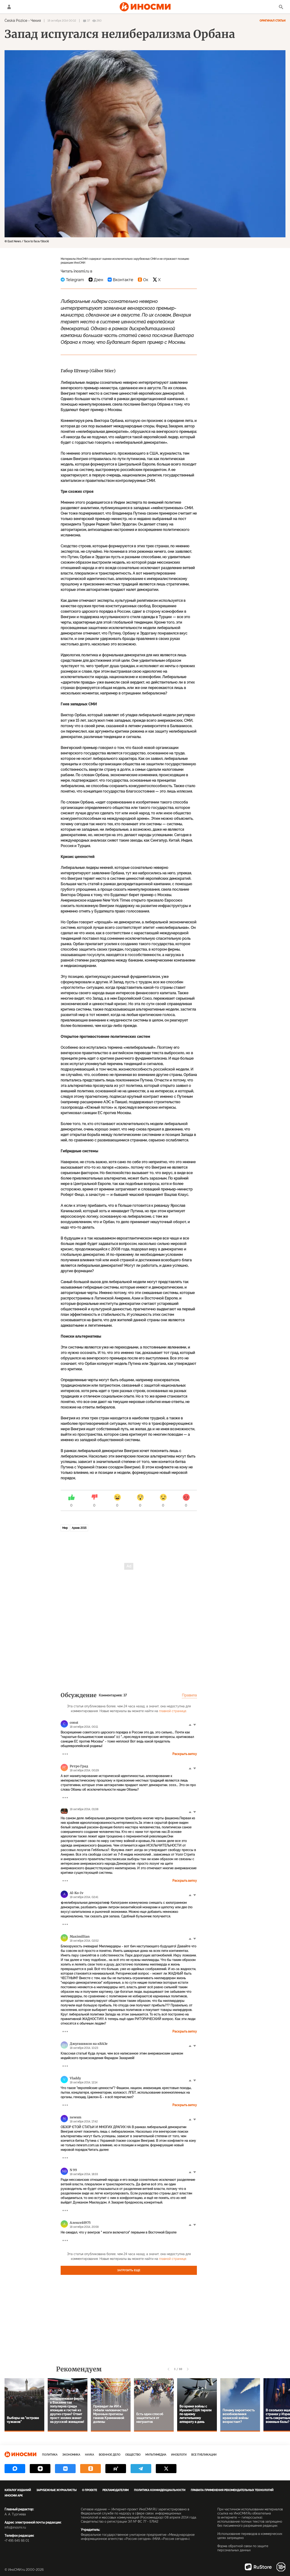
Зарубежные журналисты (56, 2490)
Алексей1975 (80, 2223)
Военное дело (109, 2454)
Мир (65, 1528)
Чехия (36, 20)
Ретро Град (79, 1766)
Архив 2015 (79, 1528)
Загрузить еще (128, 2270)
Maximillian (80, 1936)
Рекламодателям (115, 2490)
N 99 (73, 2170)
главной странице (172, 1711)
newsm (75, 2117)
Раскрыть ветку (184, 1754)
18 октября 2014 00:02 (61, 20)
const (74, 1723)
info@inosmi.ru (15, 2527)
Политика (49, 2454)
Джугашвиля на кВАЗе (89, 2044)
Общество (133, 2454)
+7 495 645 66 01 (17, 2540)
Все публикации (203, 2454)
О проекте (89, 2490)
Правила (189, 1695)
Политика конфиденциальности (159, 2490)
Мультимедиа (155, 2454)
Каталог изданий (18, 2490)
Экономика (71, 2454)
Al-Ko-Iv (76, 1893)
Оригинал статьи (272, 20)
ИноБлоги (178, 2454)
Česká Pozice (16, 20)
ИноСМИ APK (14, 2495)
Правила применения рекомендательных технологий (232, 2490)
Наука (89, 2454)
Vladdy (75, 2078)
